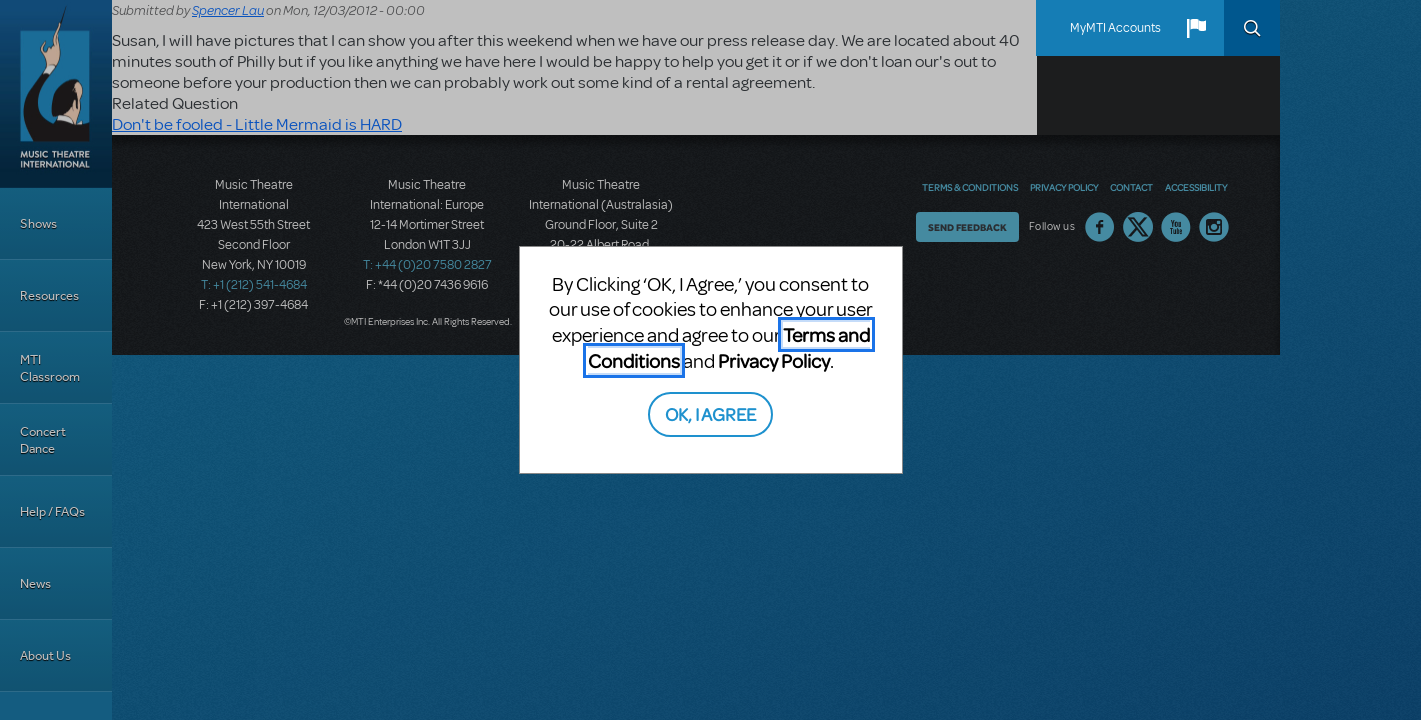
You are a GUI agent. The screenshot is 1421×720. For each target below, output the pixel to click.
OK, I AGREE (710, 413)
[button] (1196, 28)
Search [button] (1252, 28)
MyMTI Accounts (1115, 28)
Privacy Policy (774, 360)
